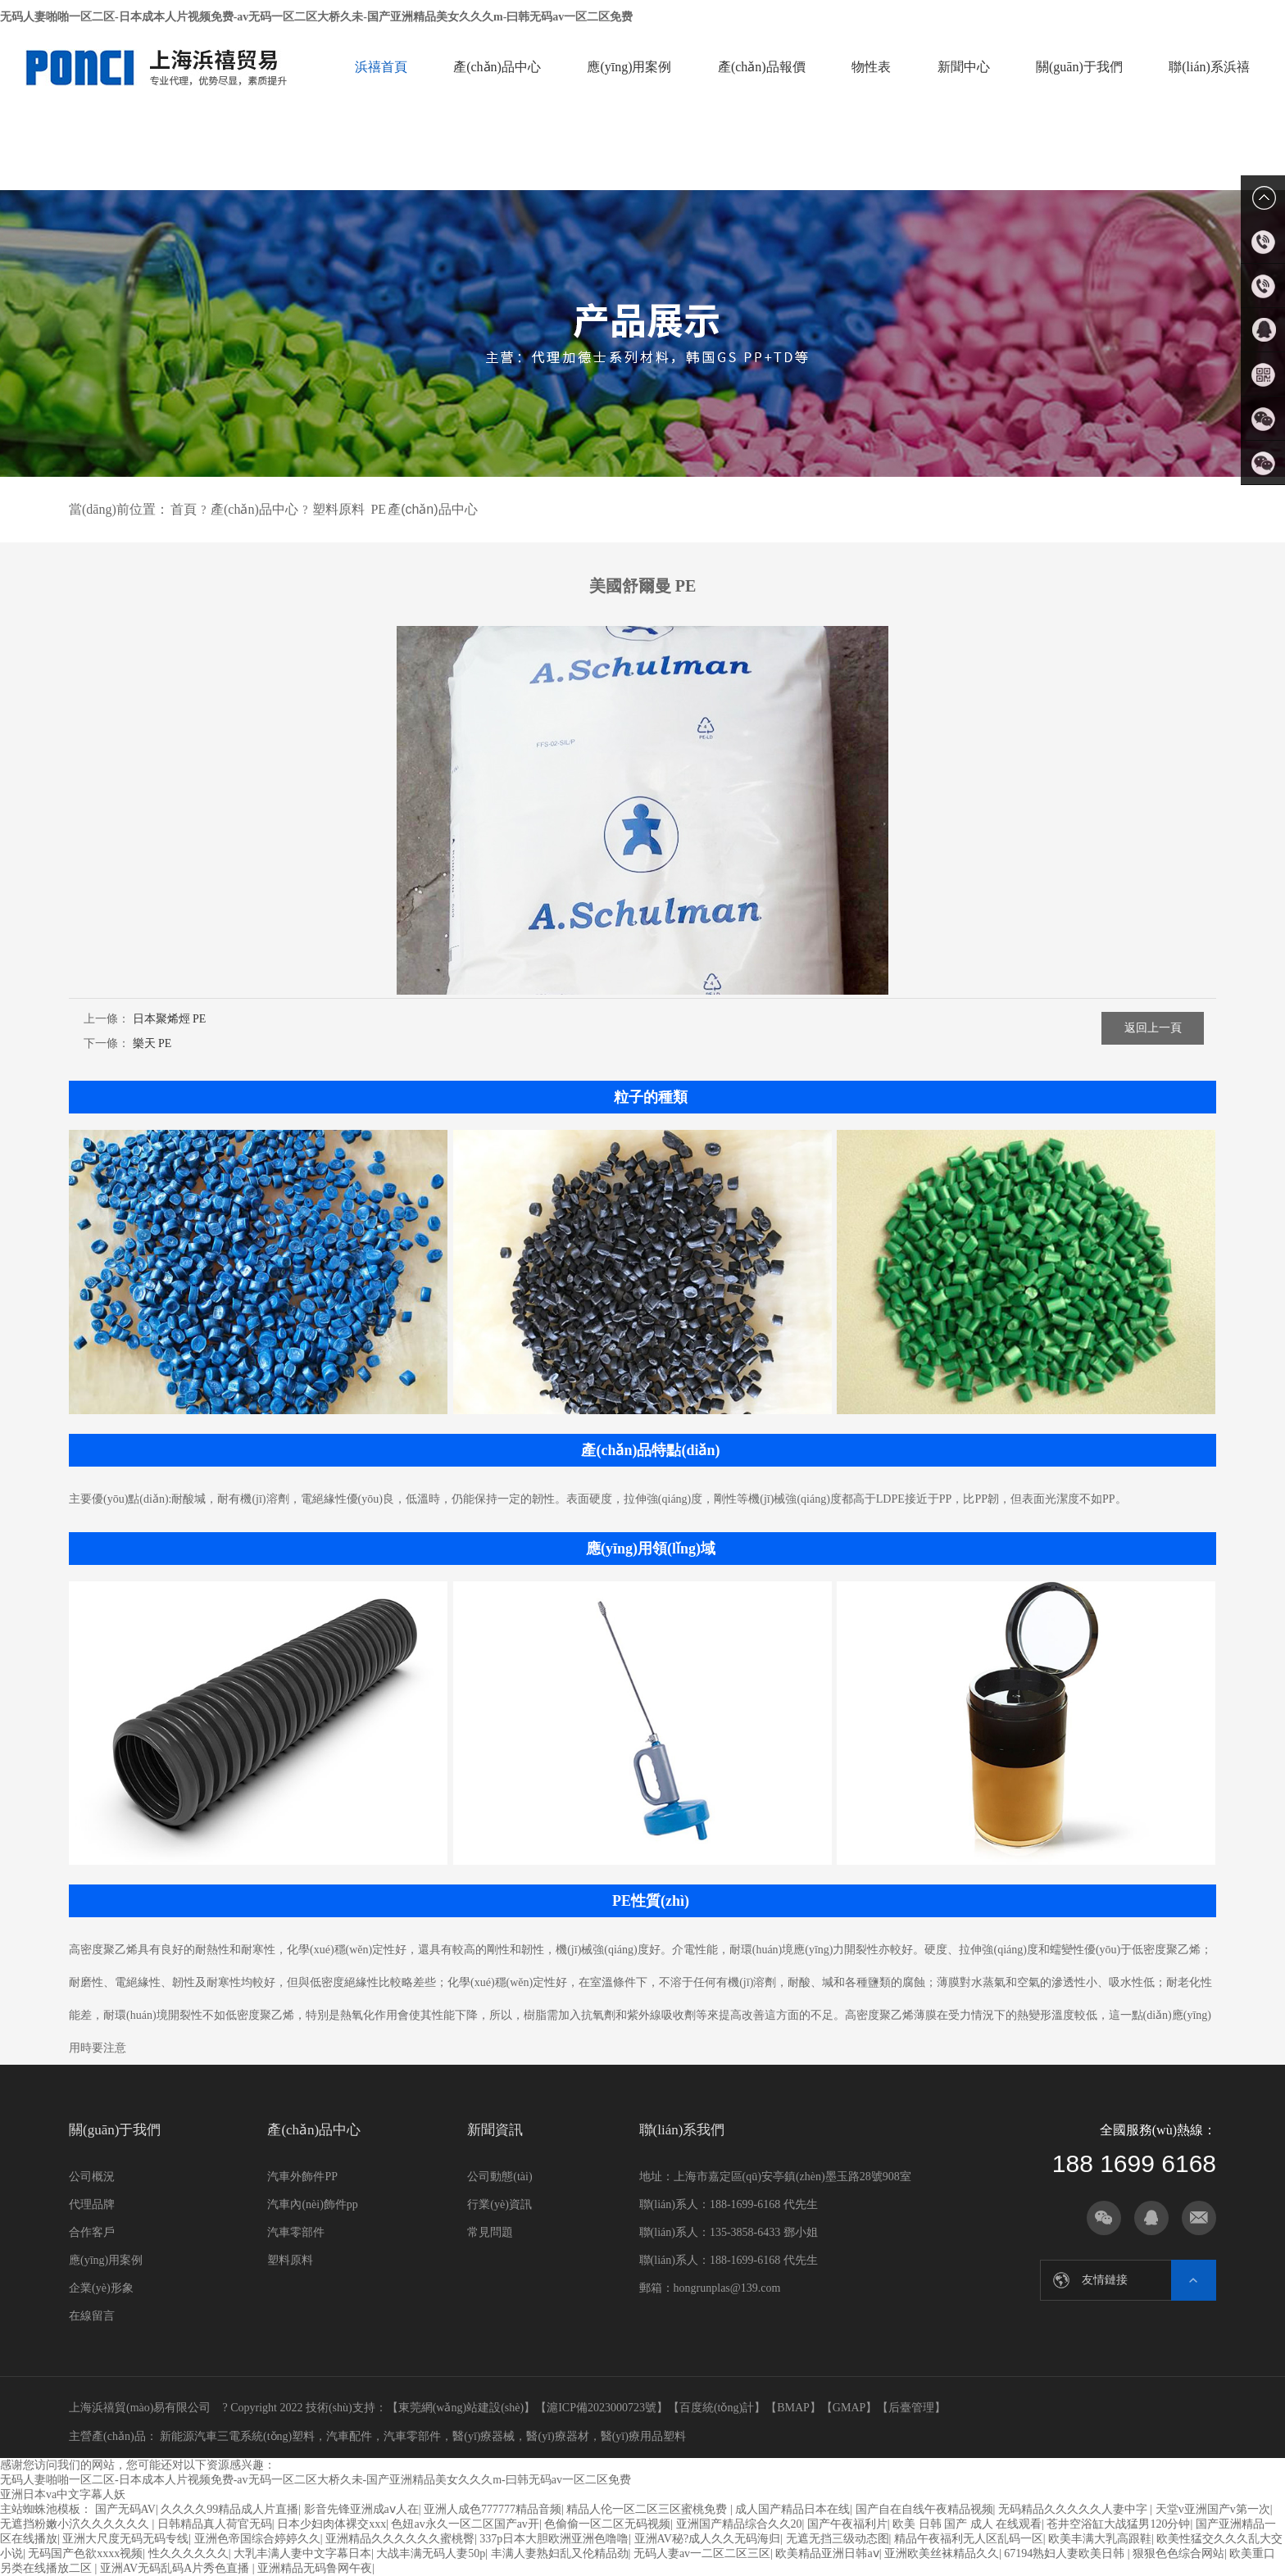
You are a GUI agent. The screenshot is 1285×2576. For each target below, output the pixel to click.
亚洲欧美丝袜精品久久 (941, 2553)
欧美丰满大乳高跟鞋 (1099, 2539)
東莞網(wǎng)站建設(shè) (461, 2407)
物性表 (871, 67)
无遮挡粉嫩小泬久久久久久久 (76, 2524)
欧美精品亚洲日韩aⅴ (827, 2553)
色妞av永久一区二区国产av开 (464, 2524)
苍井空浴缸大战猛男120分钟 (1118, 2524)
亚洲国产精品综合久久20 (739, 2524)
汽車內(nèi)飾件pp (312, 2204)
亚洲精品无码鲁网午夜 (314, 2568)
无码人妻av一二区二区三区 (701, 2553)
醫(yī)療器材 (557, 2436)
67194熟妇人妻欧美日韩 (1066, 2553)
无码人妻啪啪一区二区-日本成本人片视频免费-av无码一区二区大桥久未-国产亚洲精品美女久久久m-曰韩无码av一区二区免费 (316, 17)
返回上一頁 (1153, 1028)
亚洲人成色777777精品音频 (492, 2509)
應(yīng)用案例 (629, 67)
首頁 (183, 509)
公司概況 (92, 2176)
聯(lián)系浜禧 (1209, 67)
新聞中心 (964, 67)
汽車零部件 (296, 2232)
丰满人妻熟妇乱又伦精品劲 (560, 2553)
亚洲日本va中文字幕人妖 (62, 2494)
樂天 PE (152, 1043)
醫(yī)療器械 (483, 2436)
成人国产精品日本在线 (792, 2509)
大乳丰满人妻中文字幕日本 (302, 2553)
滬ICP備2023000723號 (601, 2407)
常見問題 (490, 2232)
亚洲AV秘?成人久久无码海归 (707, 2539)
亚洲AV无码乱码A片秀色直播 (176, 2568)
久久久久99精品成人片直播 (229, 2509)
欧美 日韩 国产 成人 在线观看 (967, 2524)
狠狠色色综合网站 (1178, 2553)
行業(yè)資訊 (499, 2204)
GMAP (849, 2407)
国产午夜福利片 (847, 2524)
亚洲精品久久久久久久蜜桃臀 (399, 2539)
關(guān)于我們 (1079, 67)
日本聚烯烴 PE (170, 1019)
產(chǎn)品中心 (497, 67)
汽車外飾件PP (302, 2176)
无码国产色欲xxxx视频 (85, 2553)
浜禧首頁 (381, 67)
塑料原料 (338, 509)
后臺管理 (911, 2407)
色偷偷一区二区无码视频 (607, 2524)
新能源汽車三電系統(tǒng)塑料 (236, 2436)
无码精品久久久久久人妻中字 (1074, 2509)
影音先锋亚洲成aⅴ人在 (361, 2509)
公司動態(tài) (499, 2176)
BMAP (793, 2407)
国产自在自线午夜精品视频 (924, 2509)
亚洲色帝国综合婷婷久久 (257, 2539)
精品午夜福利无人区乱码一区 (968, 2539)
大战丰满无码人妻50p (430, 2553)
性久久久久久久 (188, 2553)
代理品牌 (92, 2204)
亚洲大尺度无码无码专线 (125, 2539)
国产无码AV (125, 2509)
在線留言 (92, 2316)
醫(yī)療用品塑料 (643, 2436)
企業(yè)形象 (101, 2288)
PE (378, 509)
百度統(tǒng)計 (716, 2407)
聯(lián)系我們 (682, 2130)
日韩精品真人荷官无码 (214, 2524)
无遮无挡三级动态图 (837, 2539)
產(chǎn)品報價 (762, 67)
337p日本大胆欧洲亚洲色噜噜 (554, 2539)
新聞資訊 (495, 2130)
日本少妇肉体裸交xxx (331, 2524)
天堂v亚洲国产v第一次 (1213, 2509)
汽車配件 (349, 2436)
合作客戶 (92, 2232)
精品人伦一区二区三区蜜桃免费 (648, 2509)
